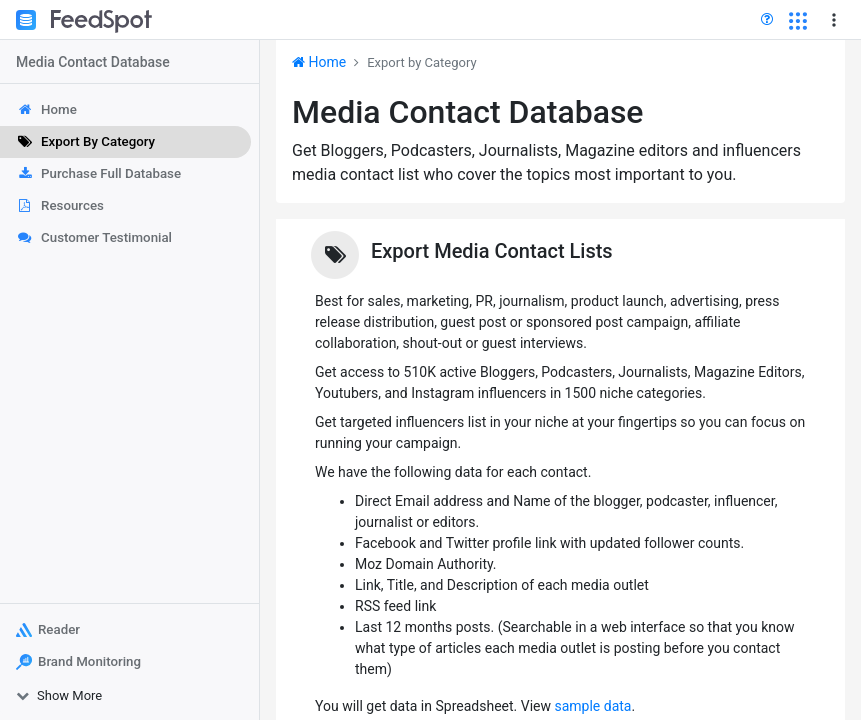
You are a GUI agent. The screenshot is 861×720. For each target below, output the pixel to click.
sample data (592, 706)
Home (319, 62)
